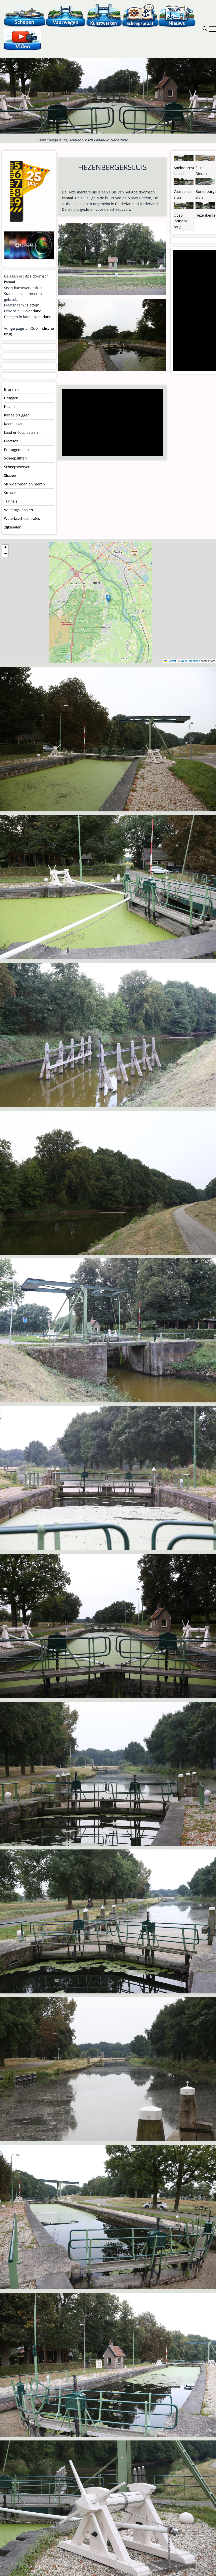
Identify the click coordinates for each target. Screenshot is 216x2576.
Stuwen (10, 492)
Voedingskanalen (18, 509)
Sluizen (10, 475)
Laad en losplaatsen (21, 432)
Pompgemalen (16, 449)
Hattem (33, 305)
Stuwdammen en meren (24, 484)
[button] (108, 598)
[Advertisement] (111, 423)
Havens (10, 406)
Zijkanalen (12, 527)
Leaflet (170, 660)
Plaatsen (11, 441)
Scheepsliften (15, 458)
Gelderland (124, 203)
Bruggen (11, 398)
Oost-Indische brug (181, 221)
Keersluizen (14, 423)
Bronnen (11, 389)
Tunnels (10, 501)
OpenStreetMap (190, 660)
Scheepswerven (17, 466)
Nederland (42, 316)
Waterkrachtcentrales (22, 518)
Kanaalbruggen (17, 415)
